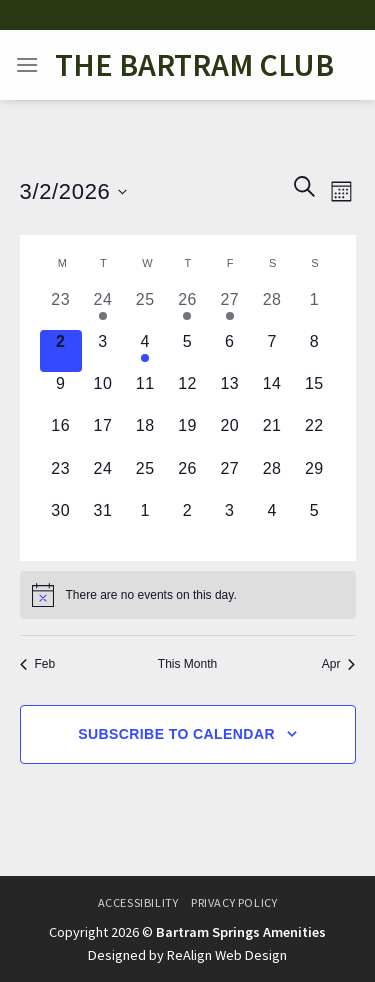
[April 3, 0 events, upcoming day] (230, 520)
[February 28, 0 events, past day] (272, 309)
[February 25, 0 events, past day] (145, 309)
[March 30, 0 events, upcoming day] (61, 520)
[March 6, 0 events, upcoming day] (230, 351)
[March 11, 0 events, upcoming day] (145, 393)
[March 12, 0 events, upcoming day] (187, 393)
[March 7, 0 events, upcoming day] (272, 351)
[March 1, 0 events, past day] (314, 309)
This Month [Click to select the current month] (187, 664)
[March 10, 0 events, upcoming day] (103, 393)
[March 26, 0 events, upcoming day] (187, 478)
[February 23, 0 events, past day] (61, 309)
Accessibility (138, 902)
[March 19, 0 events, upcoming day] (187, 435)
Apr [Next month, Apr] (339, 664)
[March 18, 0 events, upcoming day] (145, 435)
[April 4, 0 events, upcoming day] (272, 520)
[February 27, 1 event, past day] (230, 309)
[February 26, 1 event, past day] (187, 309)
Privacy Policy (234, 902)
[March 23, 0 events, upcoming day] (61, 478)
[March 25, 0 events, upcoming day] (145, 478)
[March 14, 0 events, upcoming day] (272, 393)
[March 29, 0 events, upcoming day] (314, 478)
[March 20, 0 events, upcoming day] (230, 435)
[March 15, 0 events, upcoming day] (314, 393)
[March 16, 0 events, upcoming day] (61, 435)
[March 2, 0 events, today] (61, 351)
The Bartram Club (194, 65)
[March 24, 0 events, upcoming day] (103, 478)
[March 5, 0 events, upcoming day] (187, 351)
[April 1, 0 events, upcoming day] (145, 520)
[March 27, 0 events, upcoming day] (230, 478)
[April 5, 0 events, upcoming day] (314, 520)
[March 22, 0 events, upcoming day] (314, 435)
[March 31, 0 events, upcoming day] (103, 520)
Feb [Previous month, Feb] (38, 664)
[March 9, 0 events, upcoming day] (61, 393)
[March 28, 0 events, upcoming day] (272, 478)
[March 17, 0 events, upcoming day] (103, 435)
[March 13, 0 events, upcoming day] (230, 393)
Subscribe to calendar (176, 734)
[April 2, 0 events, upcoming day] (187, 520)
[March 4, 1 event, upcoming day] (145, 351)
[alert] (188, 595)
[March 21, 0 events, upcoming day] (272, 435)
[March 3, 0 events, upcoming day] (103, 351)
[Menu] (27, 64)
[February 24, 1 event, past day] (103, 309)
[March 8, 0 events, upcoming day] (314, 351)
